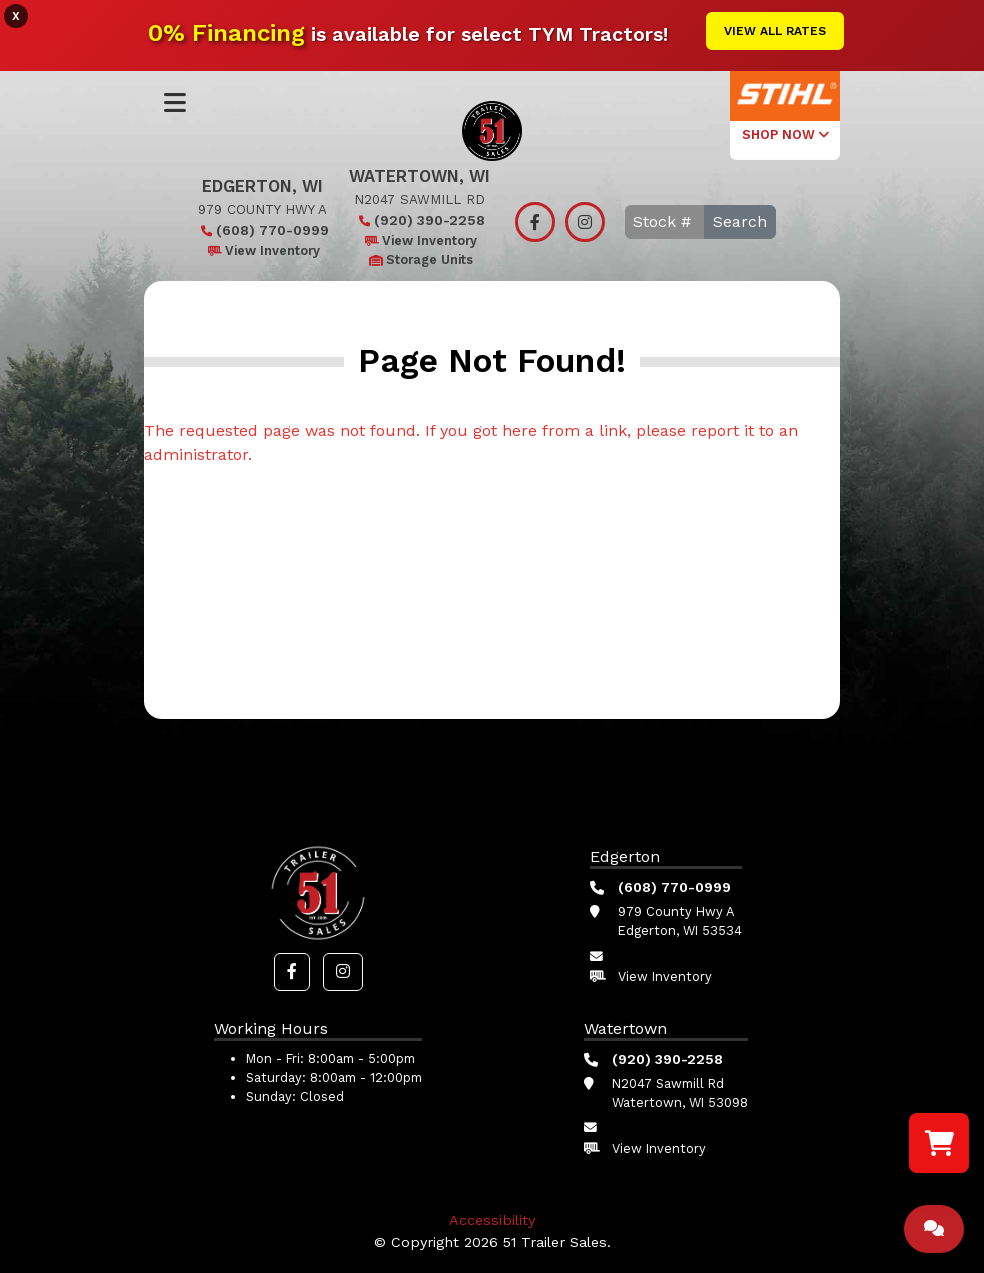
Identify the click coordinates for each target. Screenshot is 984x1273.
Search (740, 221)
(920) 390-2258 (419, 220)
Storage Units (419, 259)
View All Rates (775, 31)
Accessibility (492, 1220)
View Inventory (262, 250)
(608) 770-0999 (262, 230)
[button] (292, 972)
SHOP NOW (785, 134)
